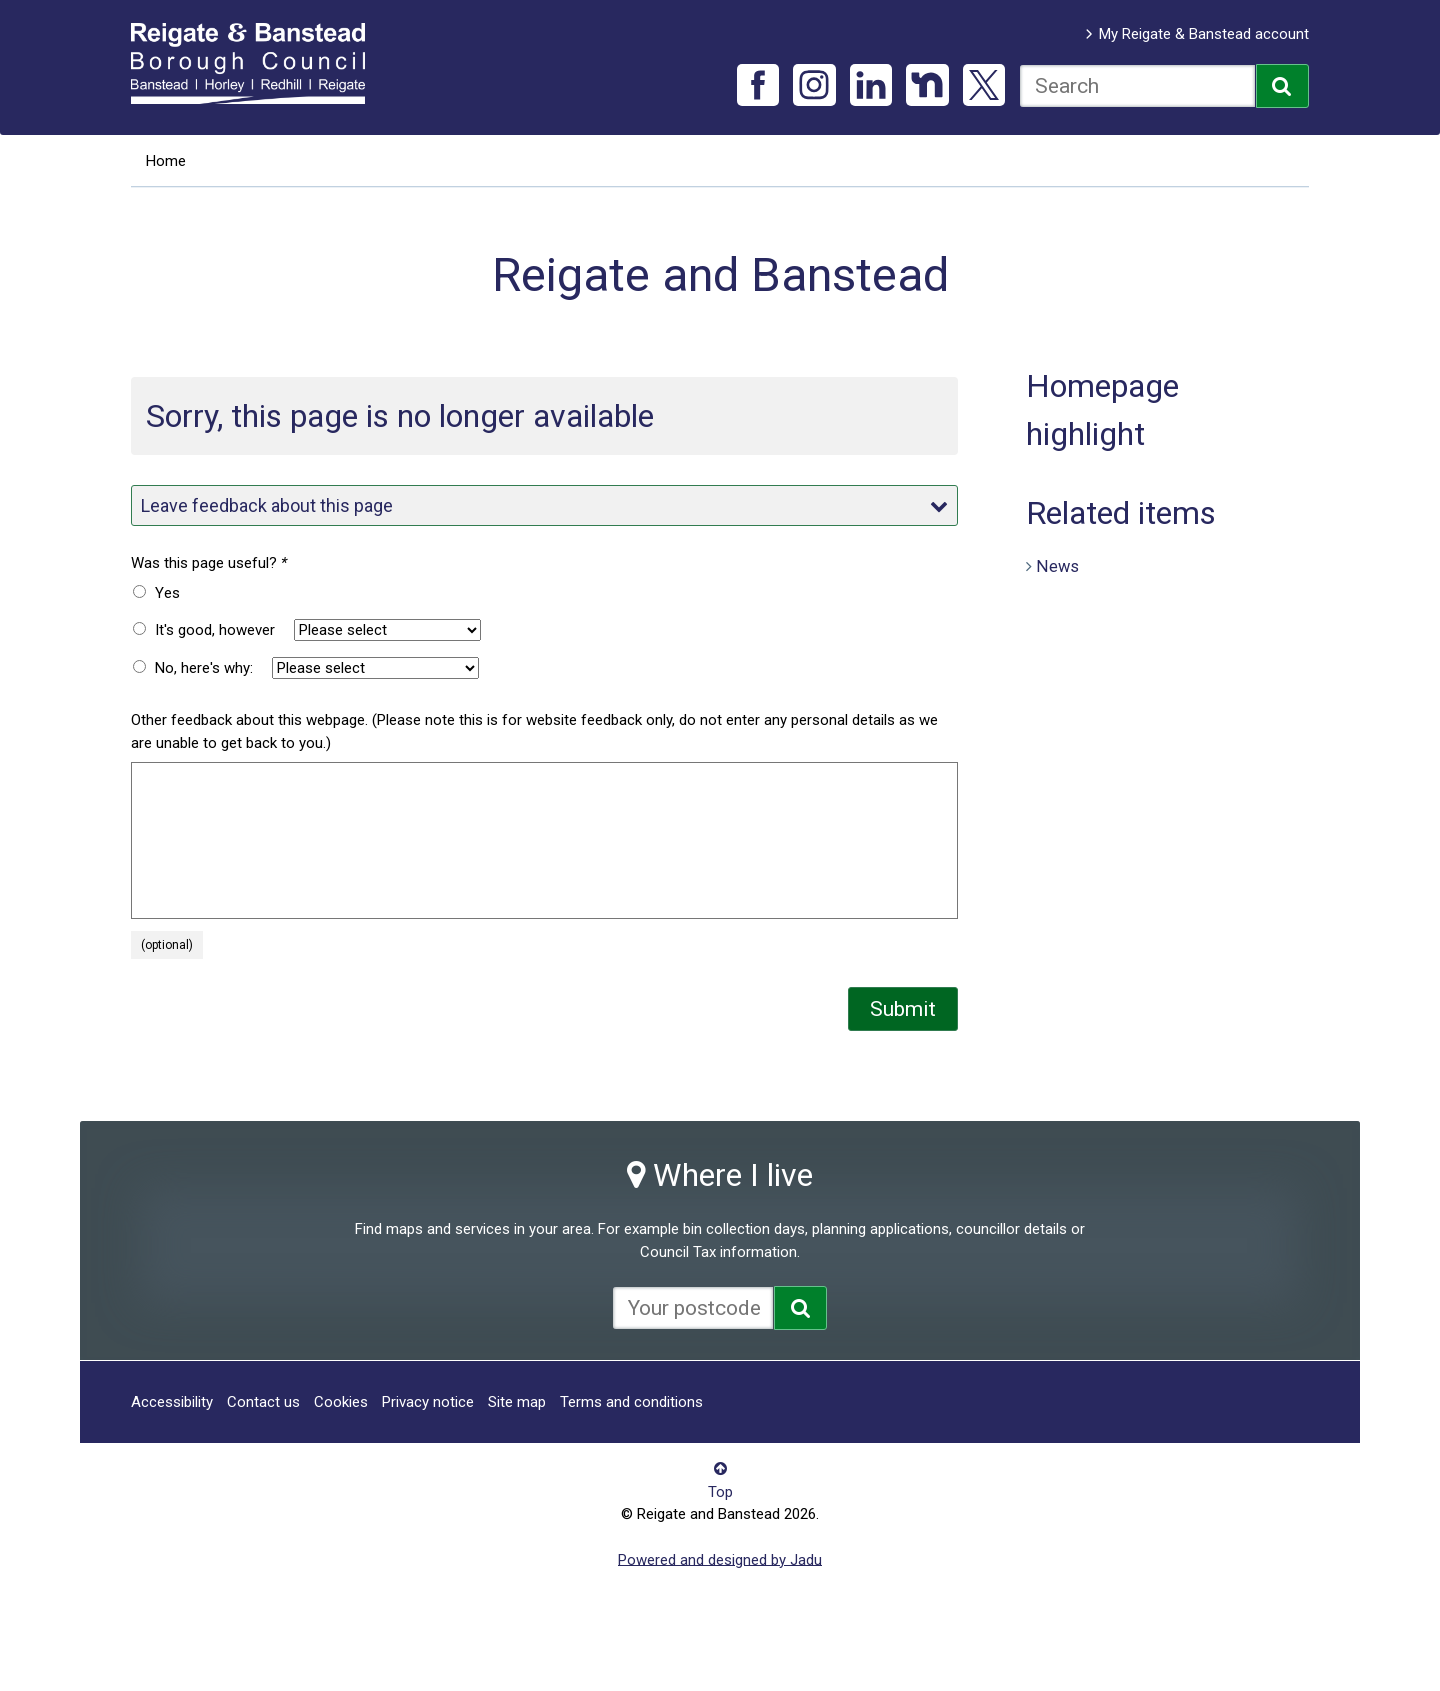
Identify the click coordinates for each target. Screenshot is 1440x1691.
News (1057, 565)
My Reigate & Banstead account (1204, 34)
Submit (903, 1009)
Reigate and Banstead (258, 63)
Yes (167, 593)
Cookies (341, 1402)
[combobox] (1137, 86)
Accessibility (172, 1402)
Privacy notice (428, 1402)
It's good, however (215, 630)
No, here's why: (204, 668)
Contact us (263, 1402)
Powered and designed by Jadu (720, 1559)
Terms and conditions (631, 1402)
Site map (517, 1402)
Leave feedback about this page (544, 505)
